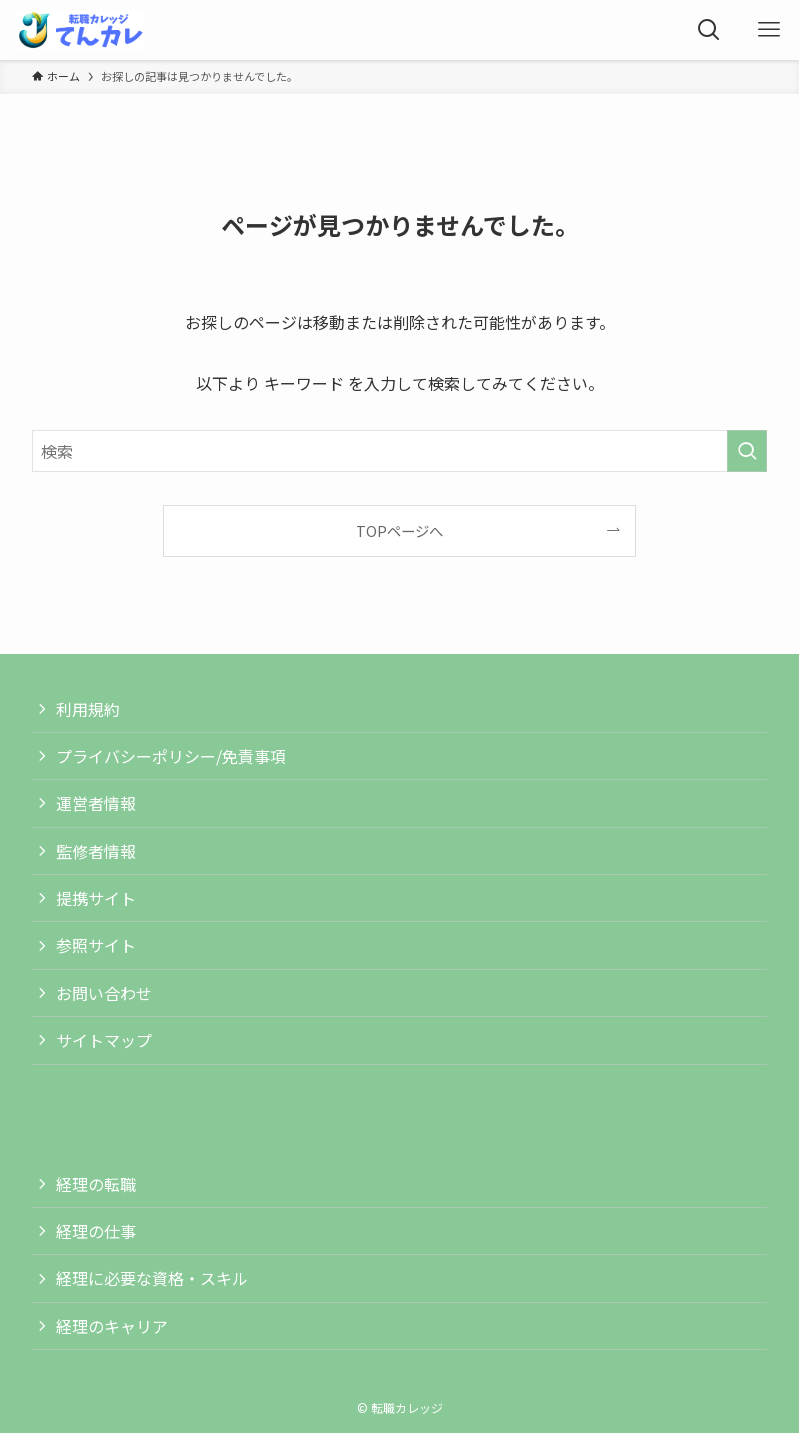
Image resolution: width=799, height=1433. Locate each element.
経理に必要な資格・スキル (152, 1278)
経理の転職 (96, 1184)
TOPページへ (399, 530)
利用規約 (88, 709)
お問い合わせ (104, 993)
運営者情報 (96, 803)
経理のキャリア (112, 1326)
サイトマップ (104, 1040)
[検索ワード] (399, 451)
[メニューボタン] (769, 30)
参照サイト (96, 945)
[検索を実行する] (747, 451)
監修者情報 (96, 851)
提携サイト (96, 898)
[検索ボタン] (709, 30)
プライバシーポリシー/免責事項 (171, 756)
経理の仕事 (96, 1231)
